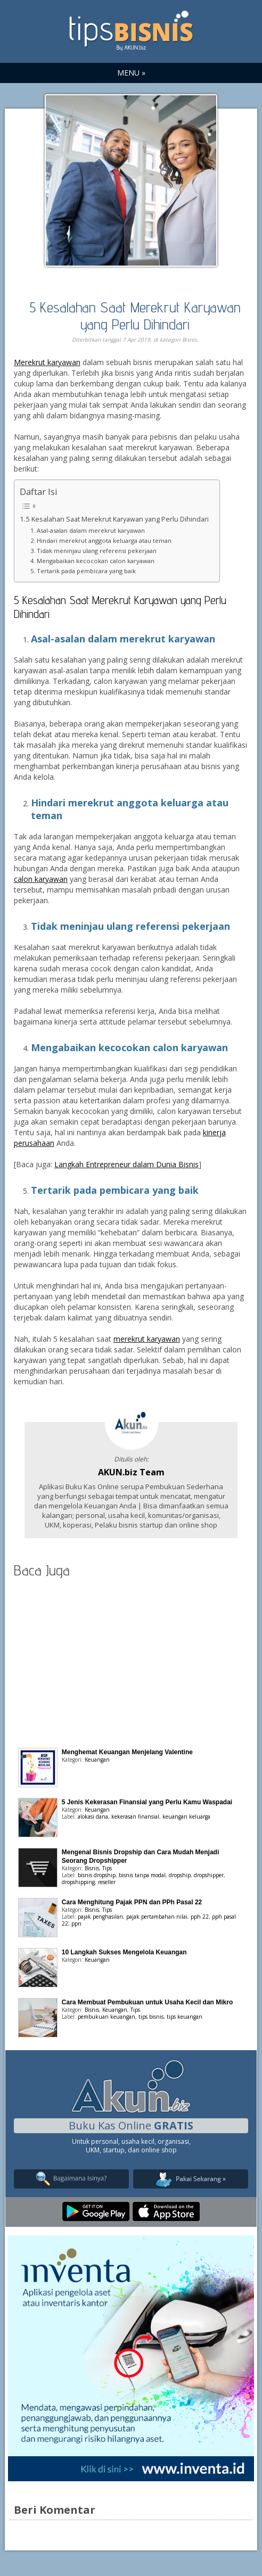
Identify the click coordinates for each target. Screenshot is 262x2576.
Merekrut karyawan (47, 362)
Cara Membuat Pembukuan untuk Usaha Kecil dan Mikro (147, 2002)
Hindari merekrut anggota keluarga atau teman (104, 540)
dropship (180, 1875)
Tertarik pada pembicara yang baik (86, 571)
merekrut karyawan (146, 1339)
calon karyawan (41, 879)
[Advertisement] (131, 1660)
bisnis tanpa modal (142, 1875)
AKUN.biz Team (131, 1472)
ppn (76, 1923)
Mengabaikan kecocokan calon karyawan (95, 561)
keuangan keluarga (186, 1816)
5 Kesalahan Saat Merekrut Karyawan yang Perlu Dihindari (135, 315)
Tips (107, 1868)
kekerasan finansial (135, 1816)
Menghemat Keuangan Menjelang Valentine (127, 1752)
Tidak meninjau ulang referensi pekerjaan (97, 551)
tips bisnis (150, 2016)
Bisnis (189, 339)
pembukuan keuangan (106, 2016)
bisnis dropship (97, 1875)
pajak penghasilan (100, 1916)
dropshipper (209, 1875)
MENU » (131, 73)
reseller (107, 1882)
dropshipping (78, 1882)
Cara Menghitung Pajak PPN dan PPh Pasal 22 (132, 1902)
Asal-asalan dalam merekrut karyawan (91, 530)
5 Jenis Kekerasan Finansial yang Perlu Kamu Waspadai (147, 1802)
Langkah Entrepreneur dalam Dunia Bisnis (126, 1164)
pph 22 (200, 1916)
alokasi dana (93, 1816)
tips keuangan (184, 2016)
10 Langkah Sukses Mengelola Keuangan (124, 1952)
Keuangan (97, 1759)
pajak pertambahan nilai (156, 1916)
